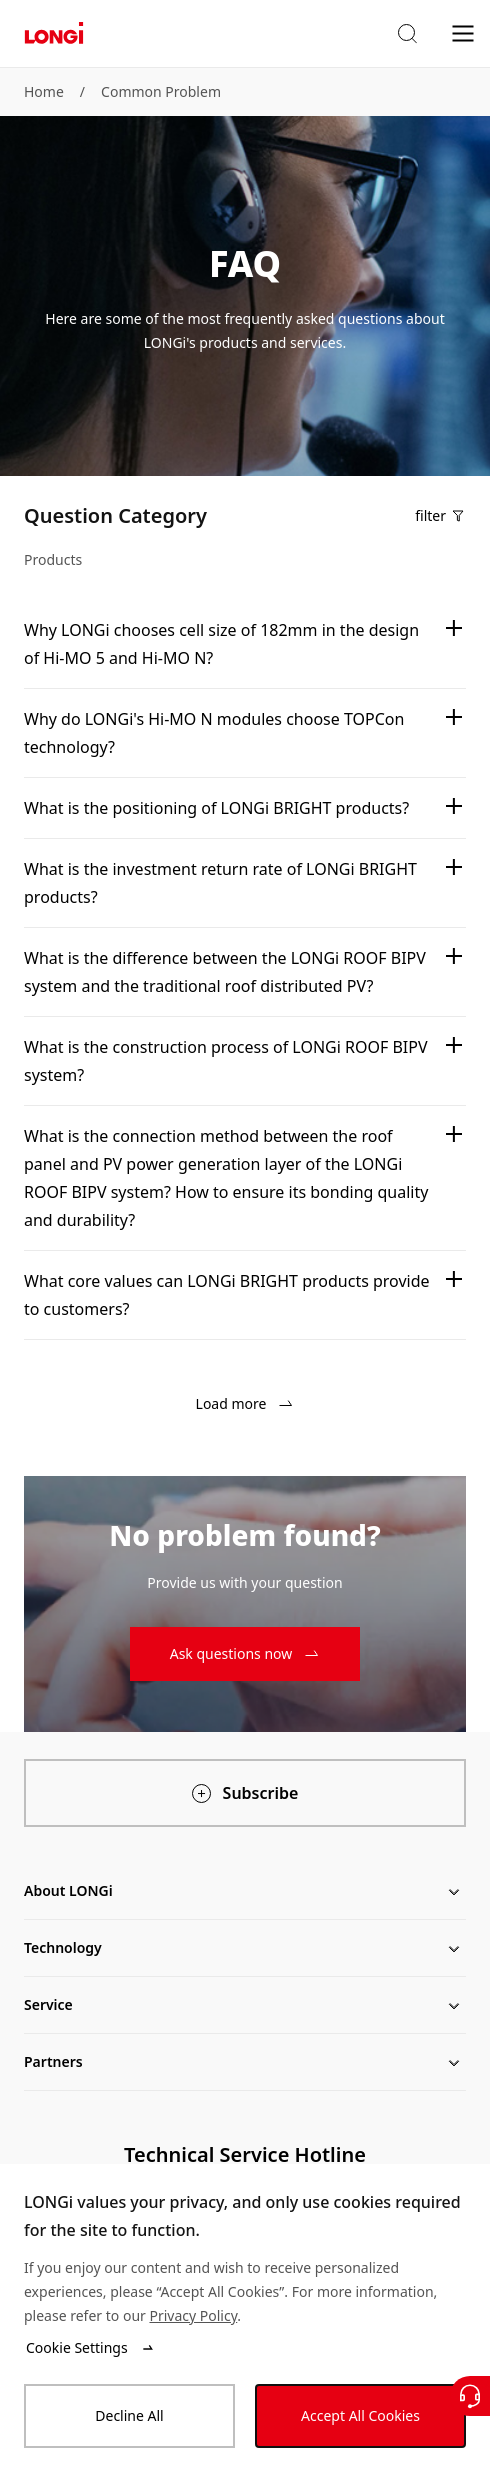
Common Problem (161, 91)
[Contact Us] (470, 2396)
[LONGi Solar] (54, 33)
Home (44, 91)
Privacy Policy (193, 2315)
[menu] (463, 32)
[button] (407, 34)
